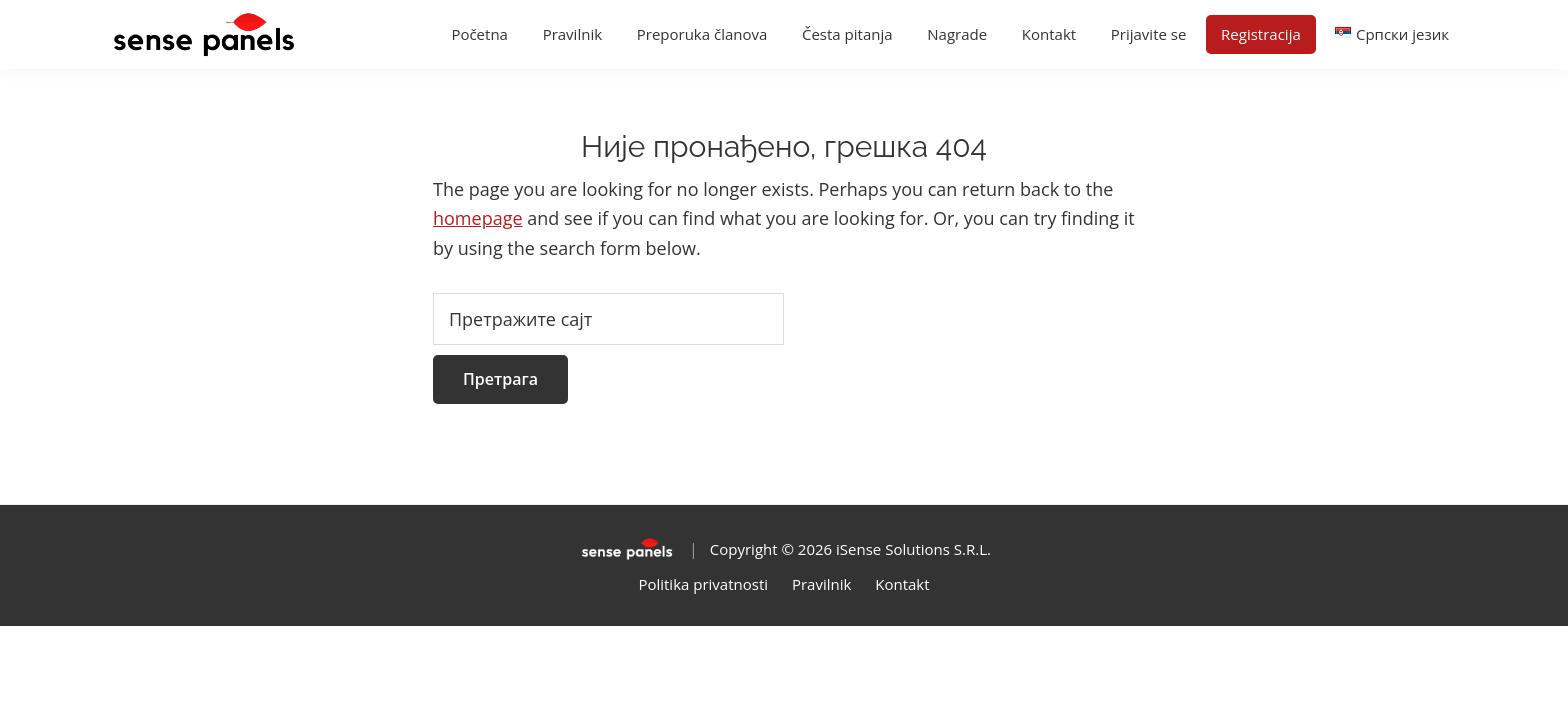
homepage (478, 218)
